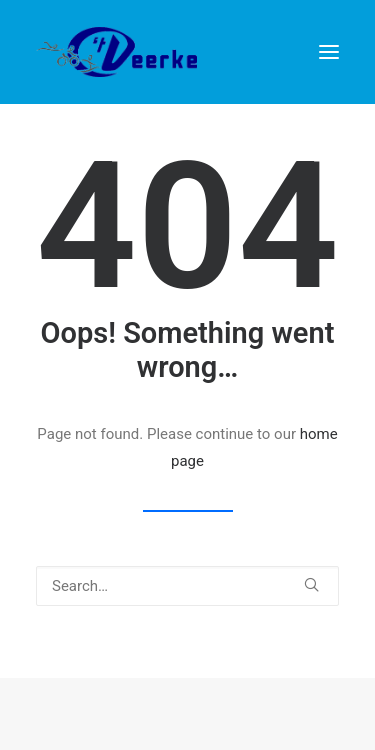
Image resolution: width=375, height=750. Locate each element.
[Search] (187, 586)
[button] (311, 584)
